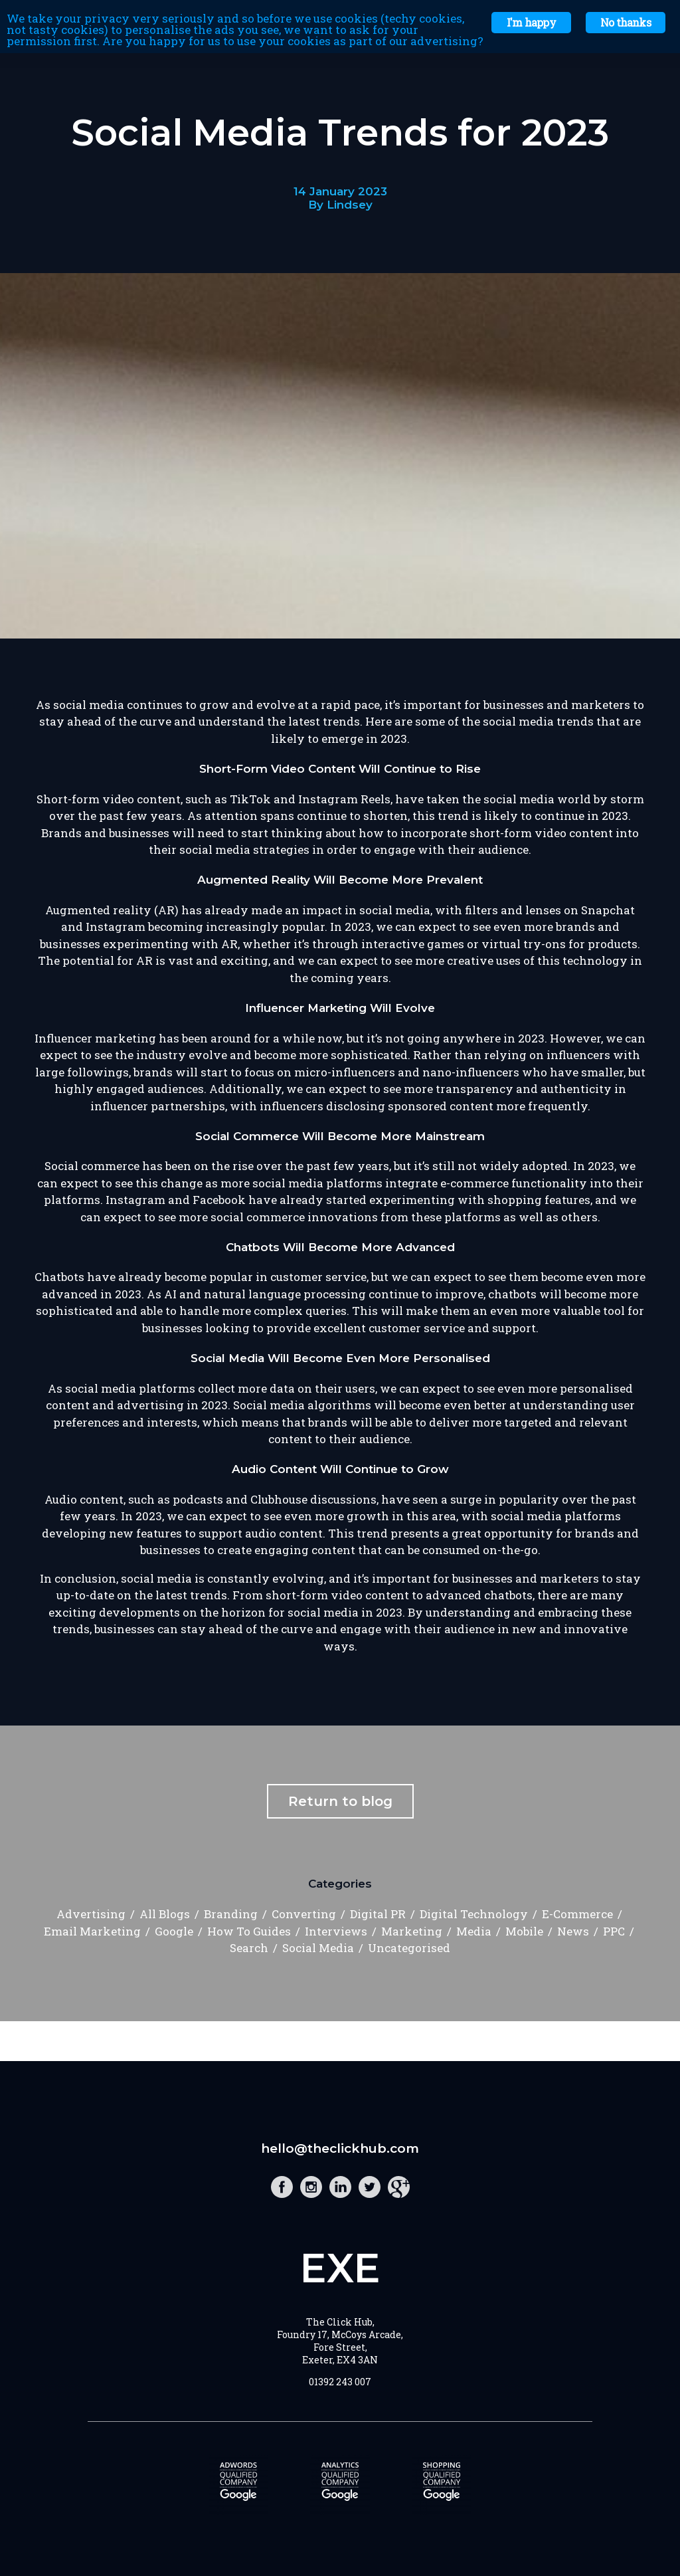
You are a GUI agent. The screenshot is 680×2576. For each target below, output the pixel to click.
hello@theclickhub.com (340, 2148)
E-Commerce (577, 1914)
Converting (304, 1914)
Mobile (524, 1931)
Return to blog (340, 1801)
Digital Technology (474, 1914)
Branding (231, 1914)
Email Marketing (92, 1931)
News (573, 1931)
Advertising (91, 1914)
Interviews (336, 1931)
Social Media (318, 1947)
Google (174, 1931)
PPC (614, 1931)
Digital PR (378, 1914)
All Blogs (164, 1914)
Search (249, 1947)
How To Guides (249, 1931)
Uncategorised (409, 1947)
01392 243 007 (340, 2381)
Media (473, 1931)
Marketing (411, 1931)
